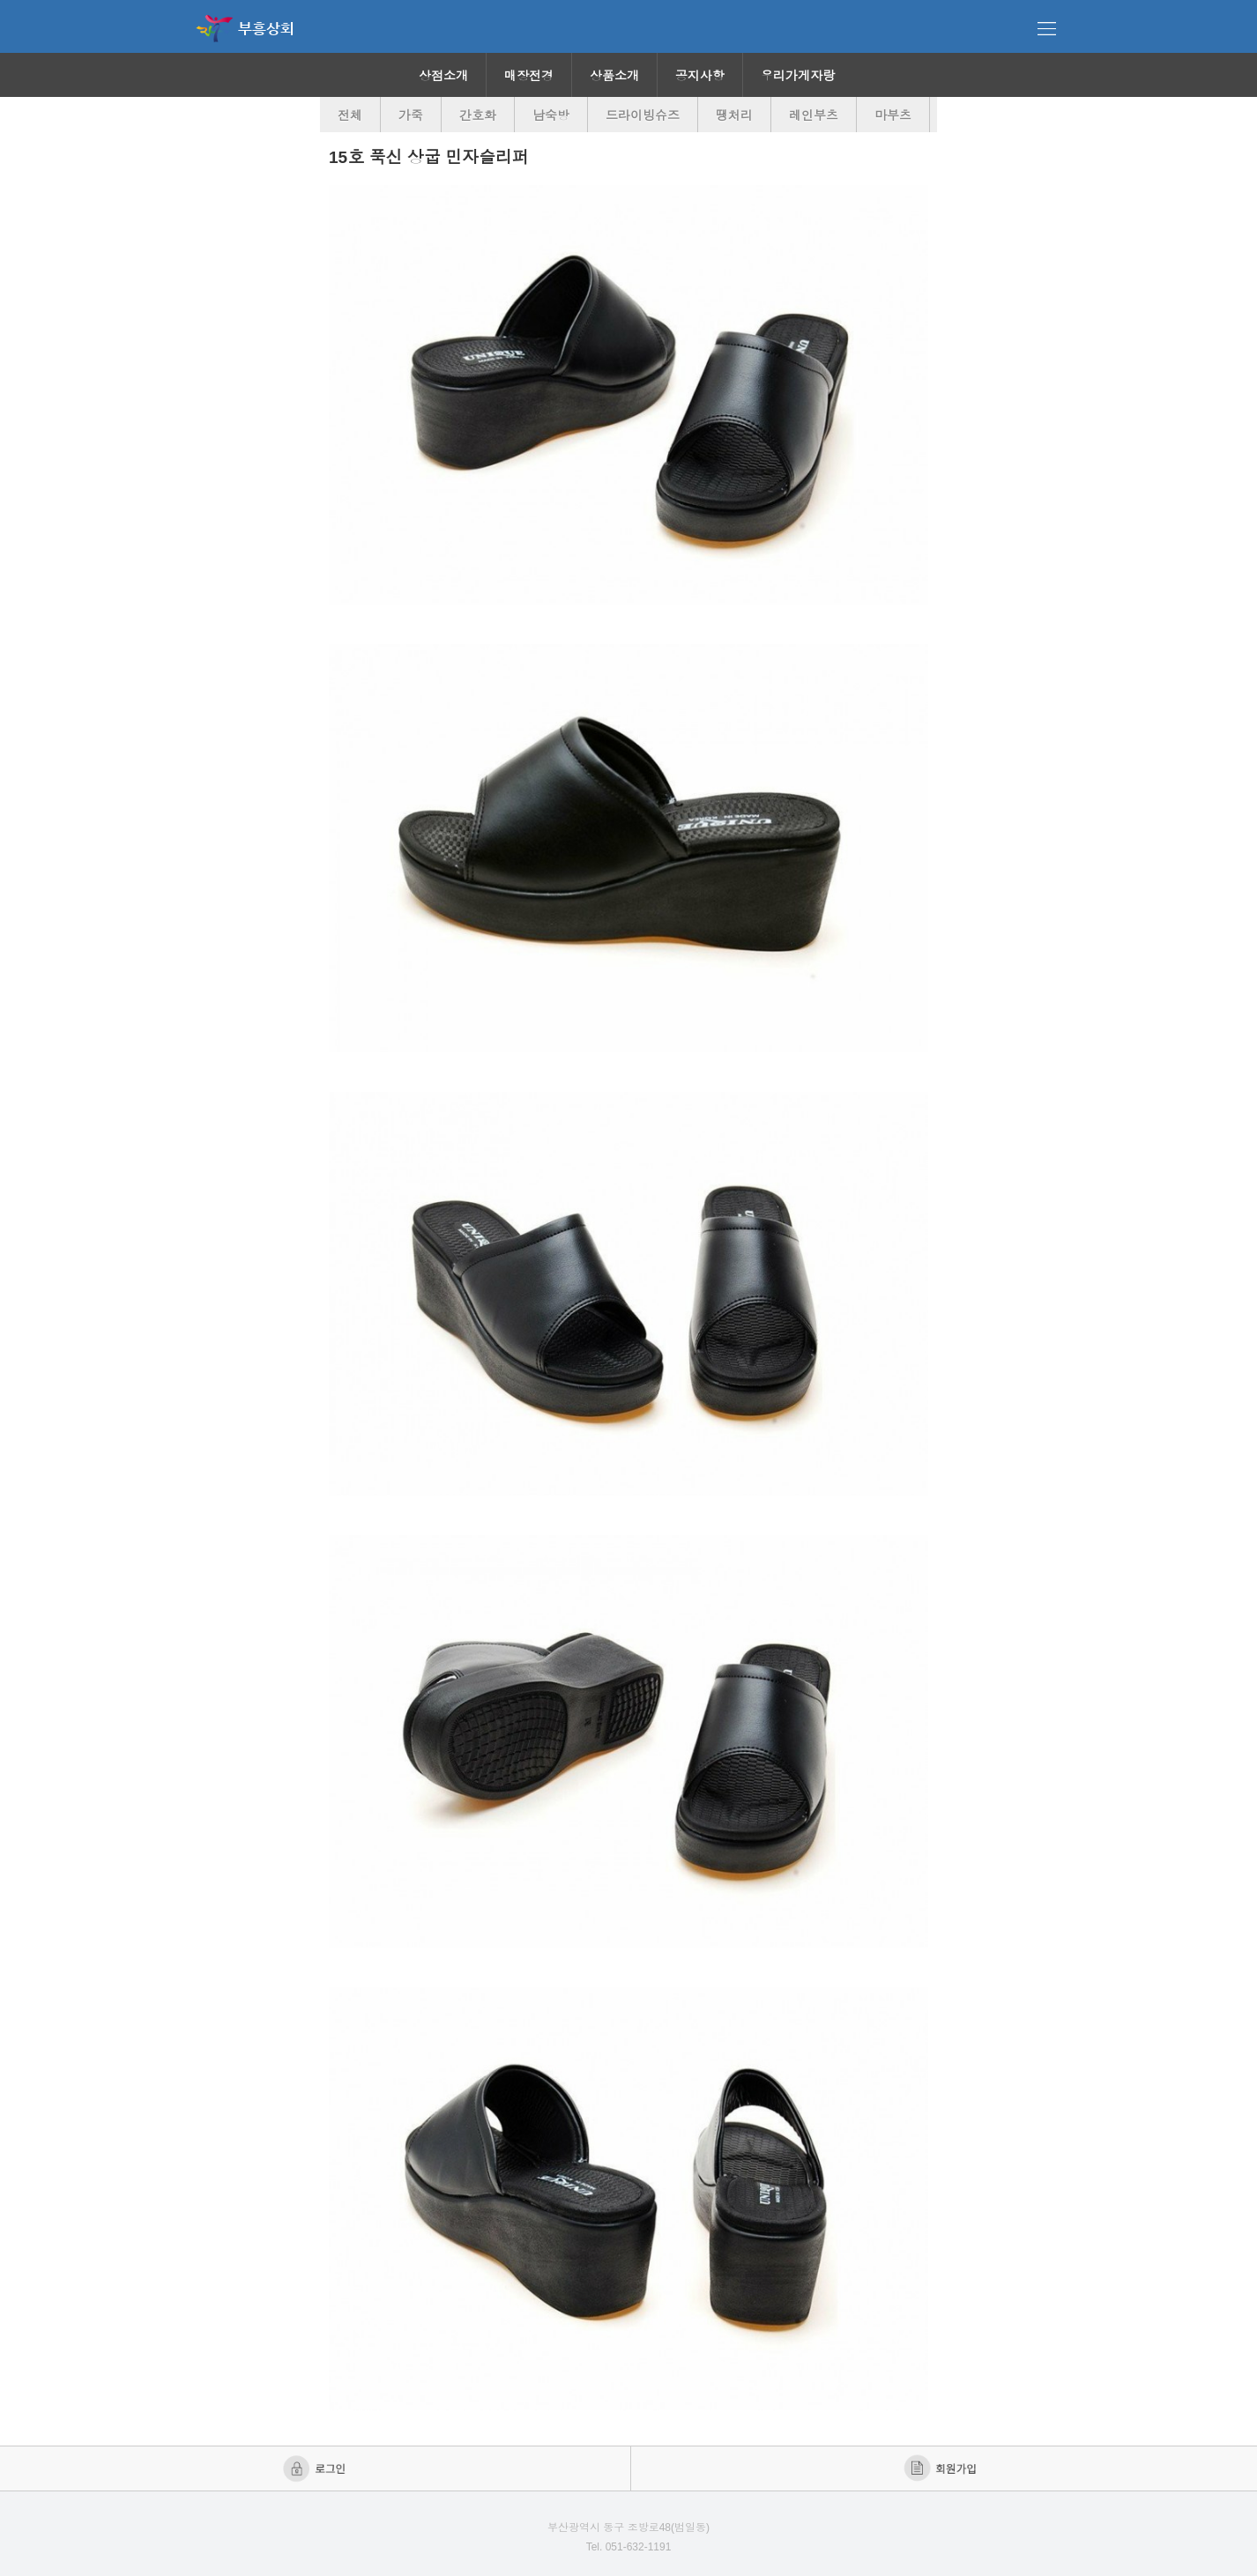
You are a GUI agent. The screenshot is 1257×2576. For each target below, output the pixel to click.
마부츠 (892, 115)
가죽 (410, 115)
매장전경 (529, 76)
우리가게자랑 (798, 76)
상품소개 (614, 76)
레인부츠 (813, 115)
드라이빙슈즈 (643, 115)
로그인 (316, 2468)
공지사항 (700, 76)
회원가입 (942, 2468)
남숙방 (550, 115)
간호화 (477, 115)
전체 (350, 115)
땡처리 (734, 115)
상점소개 (443, 76)
